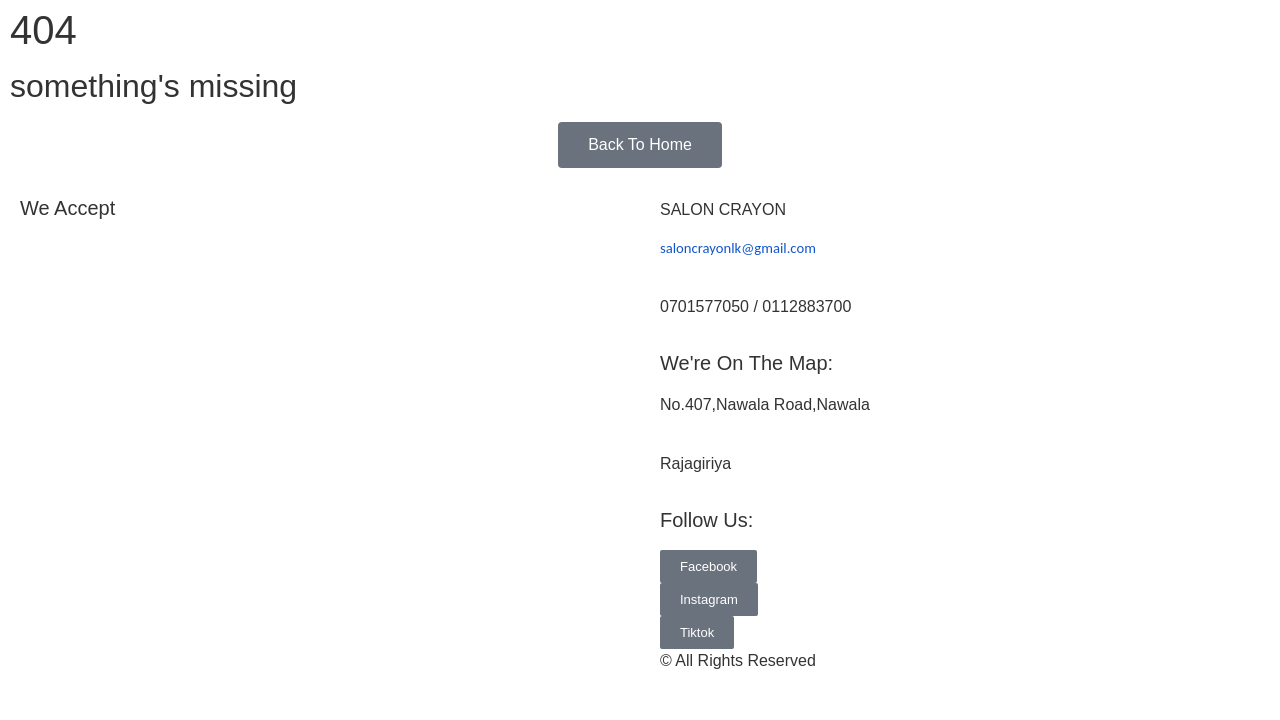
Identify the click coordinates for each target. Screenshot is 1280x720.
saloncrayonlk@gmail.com (738, 248)
